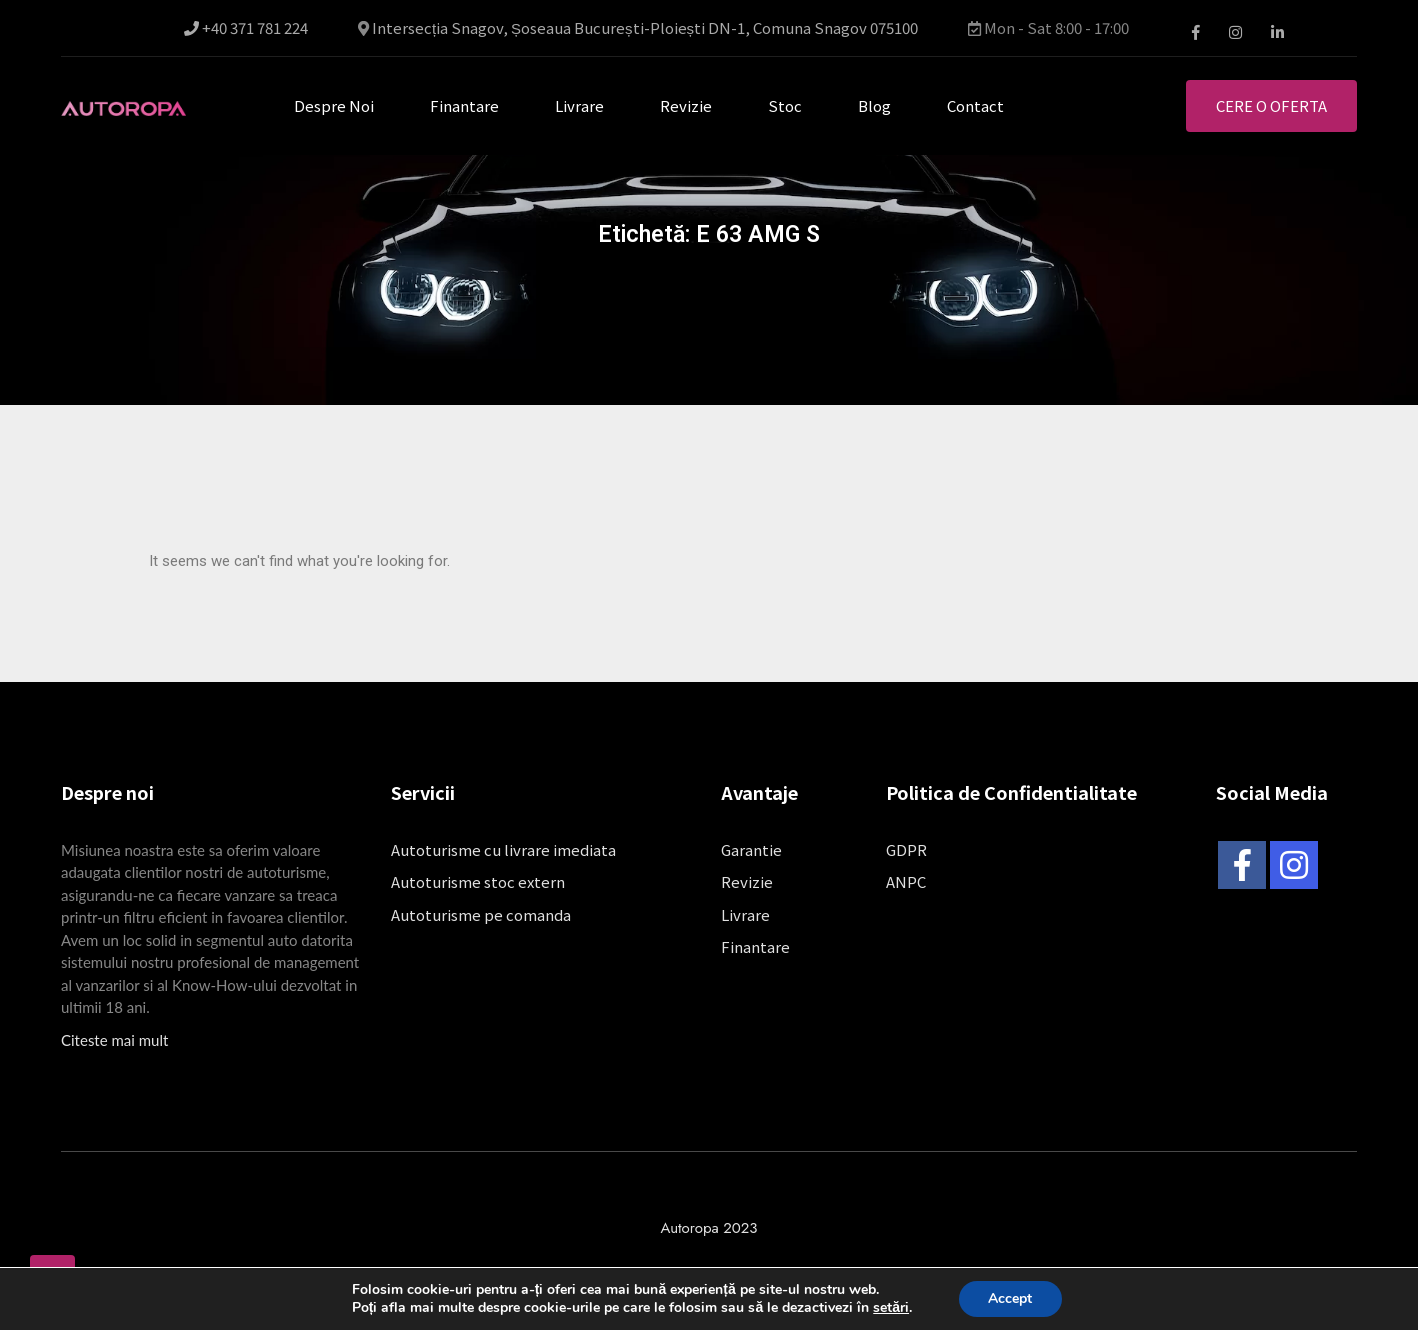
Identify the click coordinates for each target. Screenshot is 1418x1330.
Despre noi (334, 105)
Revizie (686, 105)
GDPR (906, 849)
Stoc (785, 105)
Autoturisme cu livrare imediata (503, 849)
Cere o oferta (1271, 105)
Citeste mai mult (114, 1040)
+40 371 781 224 (246, 28)
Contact (975, 105)
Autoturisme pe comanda (481, 914)
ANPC (906, 881)
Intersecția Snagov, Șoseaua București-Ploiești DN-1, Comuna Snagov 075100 (645, 28)
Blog (874, 105)
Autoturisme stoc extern (478, 881)
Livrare (579, 105)
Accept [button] (1010, 1298)
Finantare (464, 105)
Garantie (751, 849)
